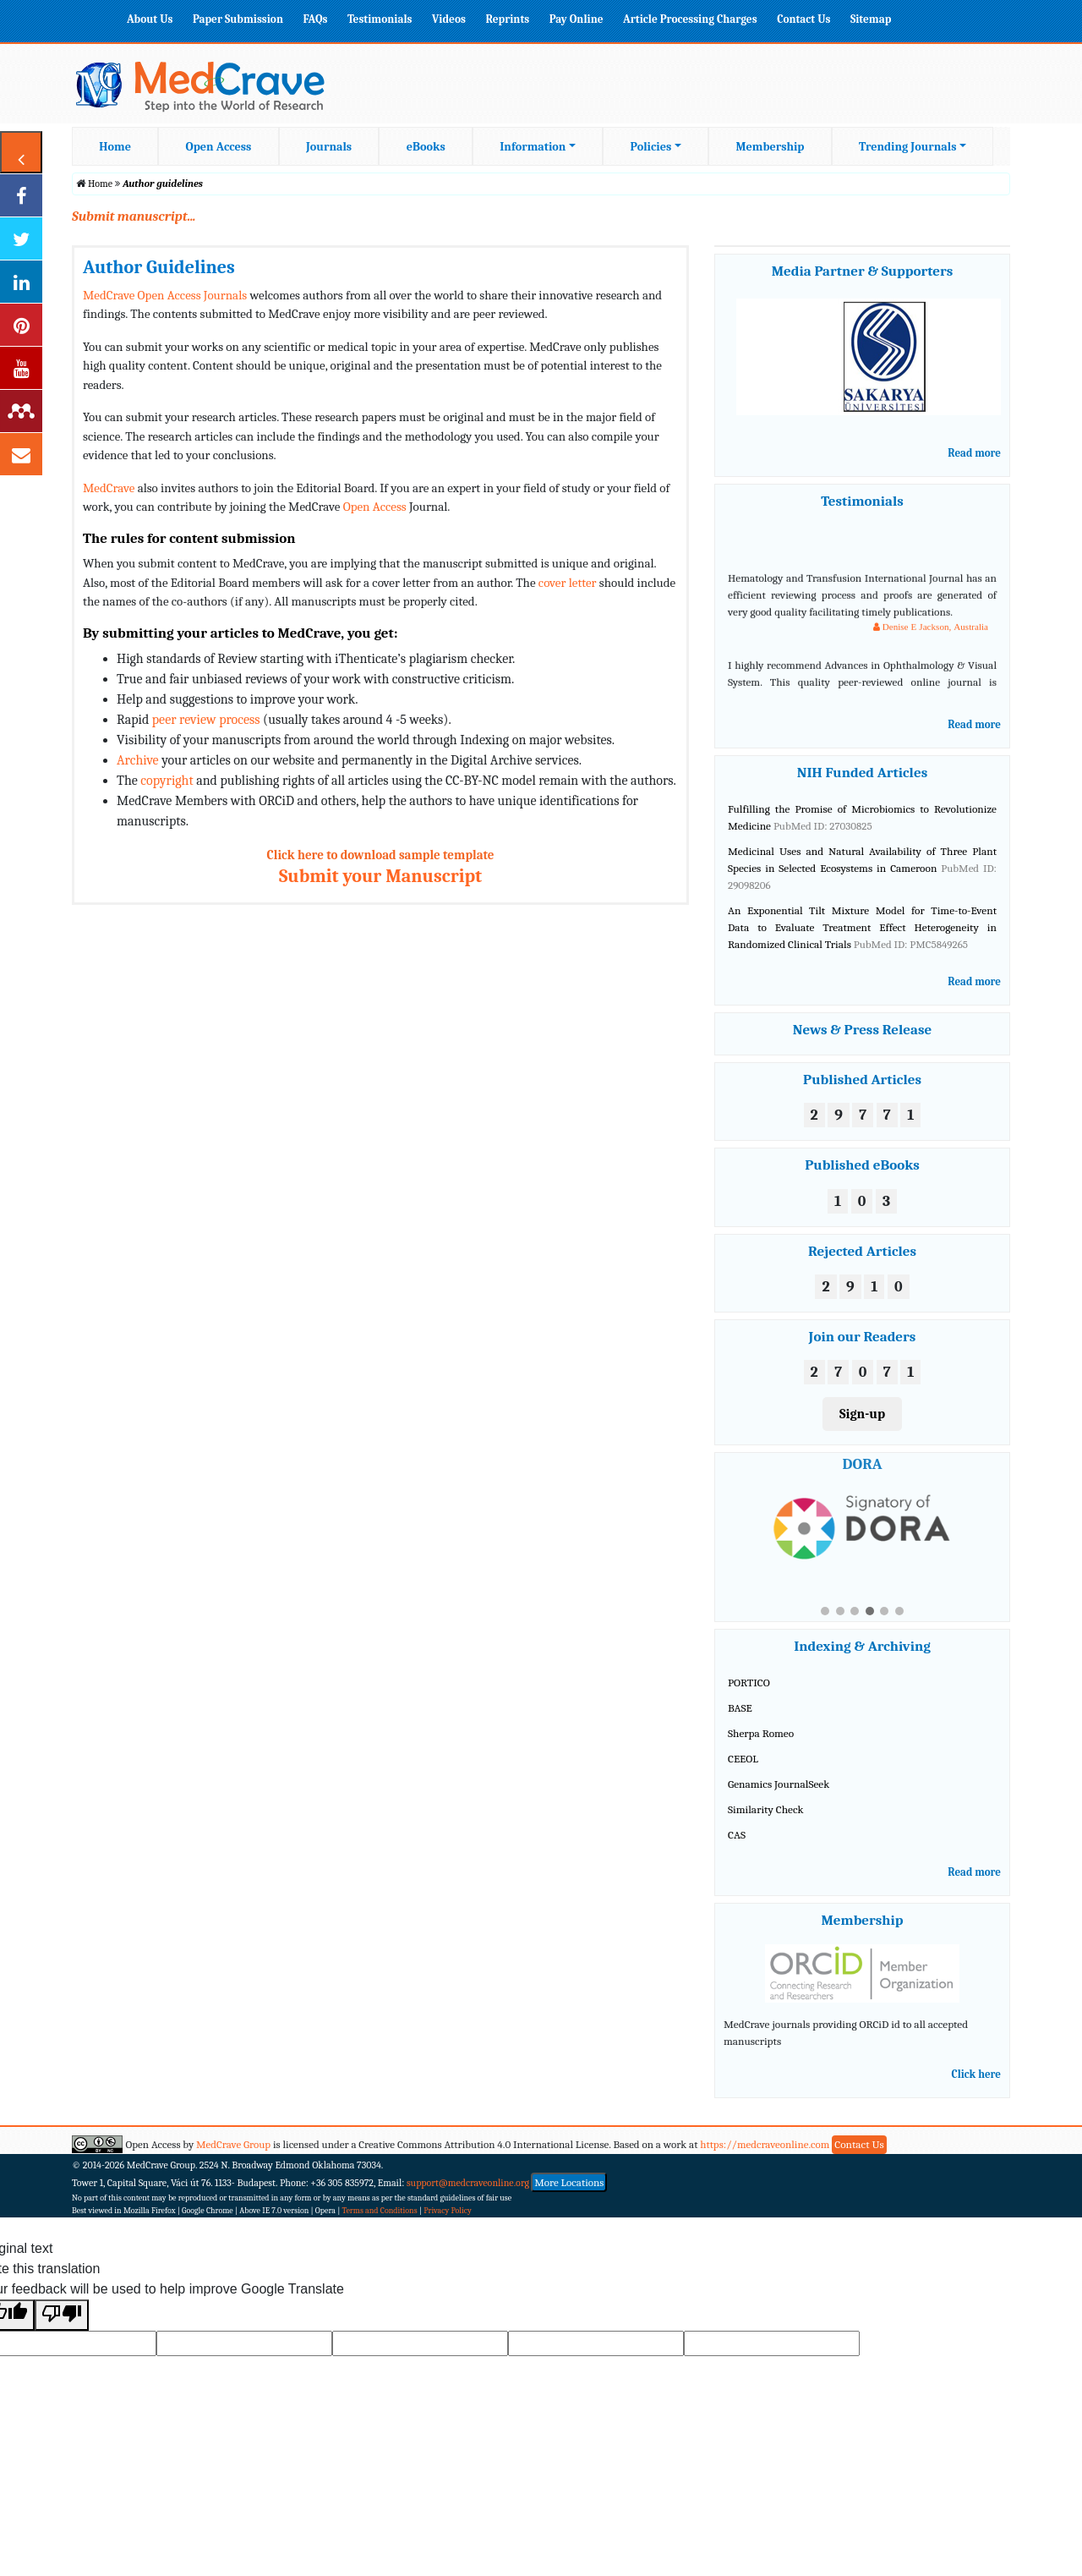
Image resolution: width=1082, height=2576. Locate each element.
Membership (769, 147)
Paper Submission (238, 19)
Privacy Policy (448, 2211)
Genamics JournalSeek (778, 1784)
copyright (166, 780)
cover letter (567, 582)
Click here (976, 2074)
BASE (740, 1708)
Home (115, 147)
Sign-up (862, 1414)
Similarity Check (766, 1809)
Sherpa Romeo (761, 1733)
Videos (449, 19)
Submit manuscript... (134, 216)
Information (533, 147)
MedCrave (108, 488)
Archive (138, 760)
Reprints (507, 19)
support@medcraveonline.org (468, 2183)
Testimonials (380, 19)
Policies (651, 147)
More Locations (569, 2182)
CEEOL (743, 1758)
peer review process (206, 719)
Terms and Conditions (380, 2211)
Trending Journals (907, 147)
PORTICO (749, 1682)
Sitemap (870, 19)
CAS (737, 1834)
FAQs (315, 19)
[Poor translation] (62, 2315)
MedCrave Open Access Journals (165, 295)
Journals (329, 147)
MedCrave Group (233, 2144)
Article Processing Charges (690, 19)
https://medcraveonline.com (766, 2144)
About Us (149, 19)
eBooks (426, 147)
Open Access (219, 147)
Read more (974, 453)
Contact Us (803, 19)
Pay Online (576, 19)
